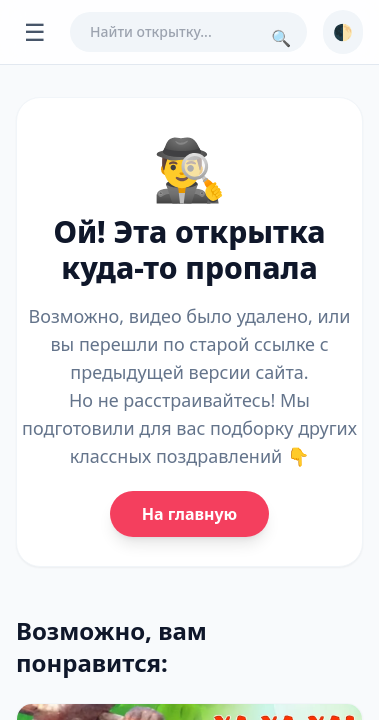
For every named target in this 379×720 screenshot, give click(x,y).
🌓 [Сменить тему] (343, 32)
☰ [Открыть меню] (35, 31)
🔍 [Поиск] (281, 38)
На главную (189, 514)
